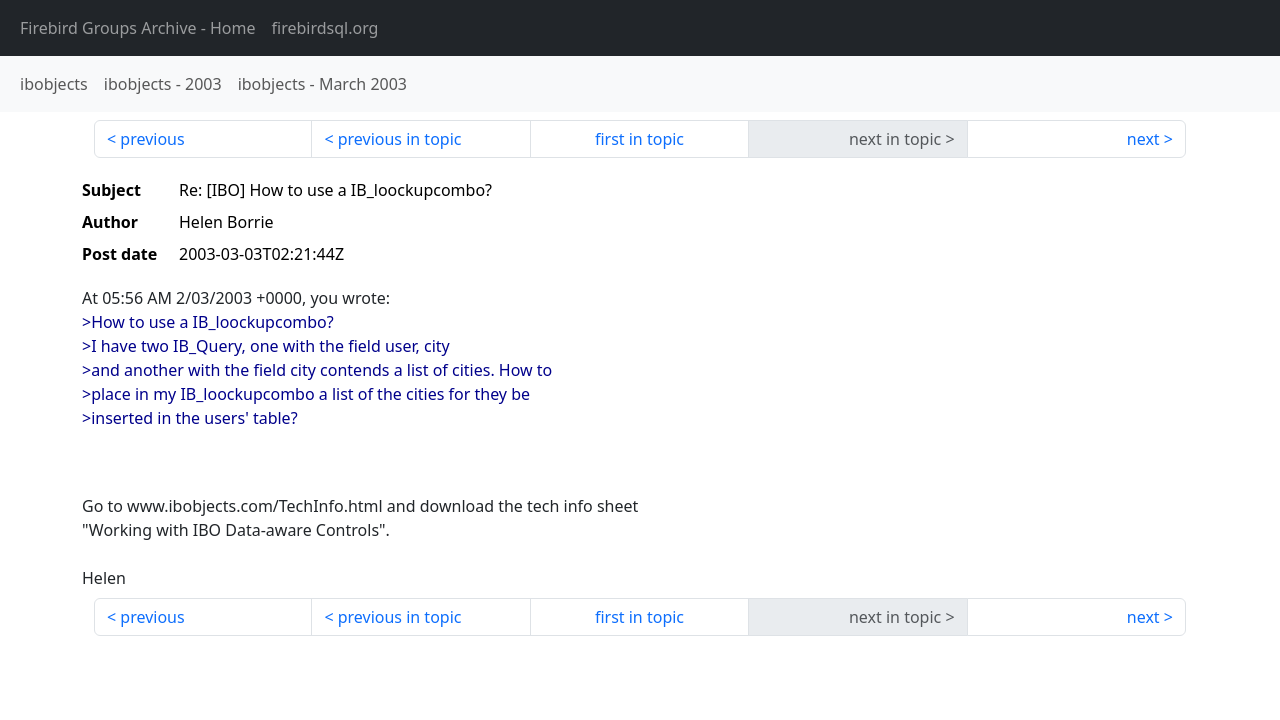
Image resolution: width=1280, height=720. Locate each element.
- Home (138, 28)
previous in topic (400, 139)
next (1143, 139)
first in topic (639, 139)
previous (152, 139)
